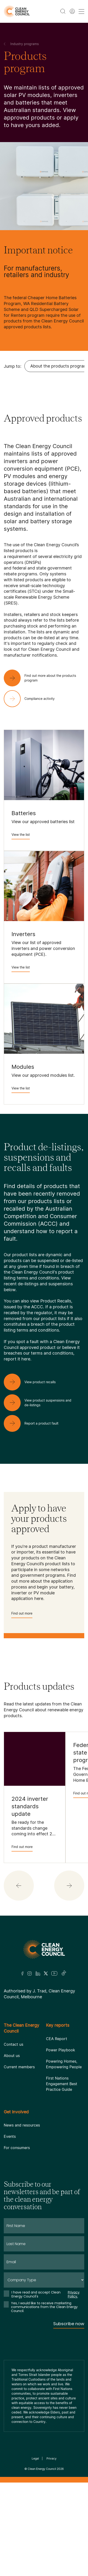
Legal (35, 2458)
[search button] (62, 11)
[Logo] (44, 1949)
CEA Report (56, 2038)
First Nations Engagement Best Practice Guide (61, 2084)
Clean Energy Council (42, 2469)
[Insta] (29, 1973)
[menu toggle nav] (81, 11)
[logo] (17, 11)
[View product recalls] (33, 1382)
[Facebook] (22, 1974)
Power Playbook (60, 2050)
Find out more (21, 1614)
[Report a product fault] (35, 1423)
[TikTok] (64, 1973)
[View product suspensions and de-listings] (44, 1402)
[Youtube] (54, 1973)
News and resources (22, 2125)
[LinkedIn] (37, 1973)
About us (12, 2055)
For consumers (17, 2147)
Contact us (13, 2044)
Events (10, 2136)
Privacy (51, 2458)
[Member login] (72, 11)
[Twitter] (46, 1973)
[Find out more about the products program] (44, 678)
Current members (19, 2067)
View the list (20, 836)
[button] (19, 1886)
